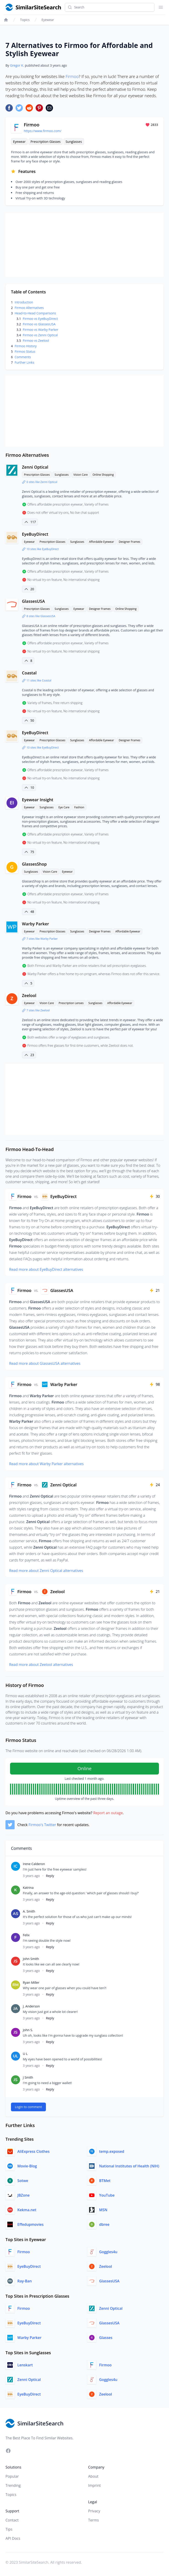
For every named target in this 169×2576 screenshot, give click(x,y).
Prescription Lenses (71, 1003)
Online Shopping (103, 475)
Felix (26, 1935)
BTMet (105, 2180)
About (93, 2476)
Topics (25, 20)
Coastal (29, 673)
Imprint (94, 2485)
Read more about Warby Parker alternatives (46, 1463)
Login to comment (28, 2107)
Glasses (105, 2337)
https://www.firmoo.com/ (42, 131)
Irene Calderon (34, 1864)
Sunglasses (74, 141)
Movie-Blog (27, 2166)
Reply (50, 1876)
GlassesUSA (33, 601)
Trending (13, 2485)
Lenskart (25, 2364)
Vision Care (81, 475)
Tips (8, 2529)
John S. (28, 2030)
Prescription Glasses (46, 141)
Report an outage (108, 1812)
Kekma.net (26, 2209)
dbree (104, 2224)
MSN (103, 2209)
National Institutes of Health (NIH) (129, 2166)
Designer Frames (129, 542)
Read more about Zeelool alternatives (41, 1664)
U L (25, 2053)
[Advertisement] (84, 245)
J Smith (28, 2077)
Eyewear (48, 20)
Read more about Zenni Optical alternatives (46, 1570)
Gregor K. (17, 65)
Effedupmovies (30, 2224)
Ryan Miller (31, 1982)
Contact (11, 2520)
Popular (12, 2476)
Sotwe (22, 2180)
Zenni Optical (35, 467)
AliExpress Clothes (33, 2151)
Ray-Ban (24, 2281)
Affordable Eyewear (101, 542)
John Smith (31, 1959)
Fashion (79, 807)
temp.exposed (111, 2151)
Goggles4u (108, 2251)
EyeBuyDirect (35, 534)
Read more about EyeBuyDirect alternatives (46, 1269)
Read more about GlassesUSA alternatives (44, 1363)
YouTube (107, 2195)
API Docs (12, 2538)
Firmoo (72, 76)
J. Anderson (31, 2006)
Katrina (28, 1887)
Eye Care (63, 807)
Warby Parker (35, 924)
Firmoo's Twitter (42, 1824)
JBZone (23, 2195)
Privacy (94, 2510)
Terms (93, 2520)
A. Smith (29, 1911)
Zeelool (29, 995)
